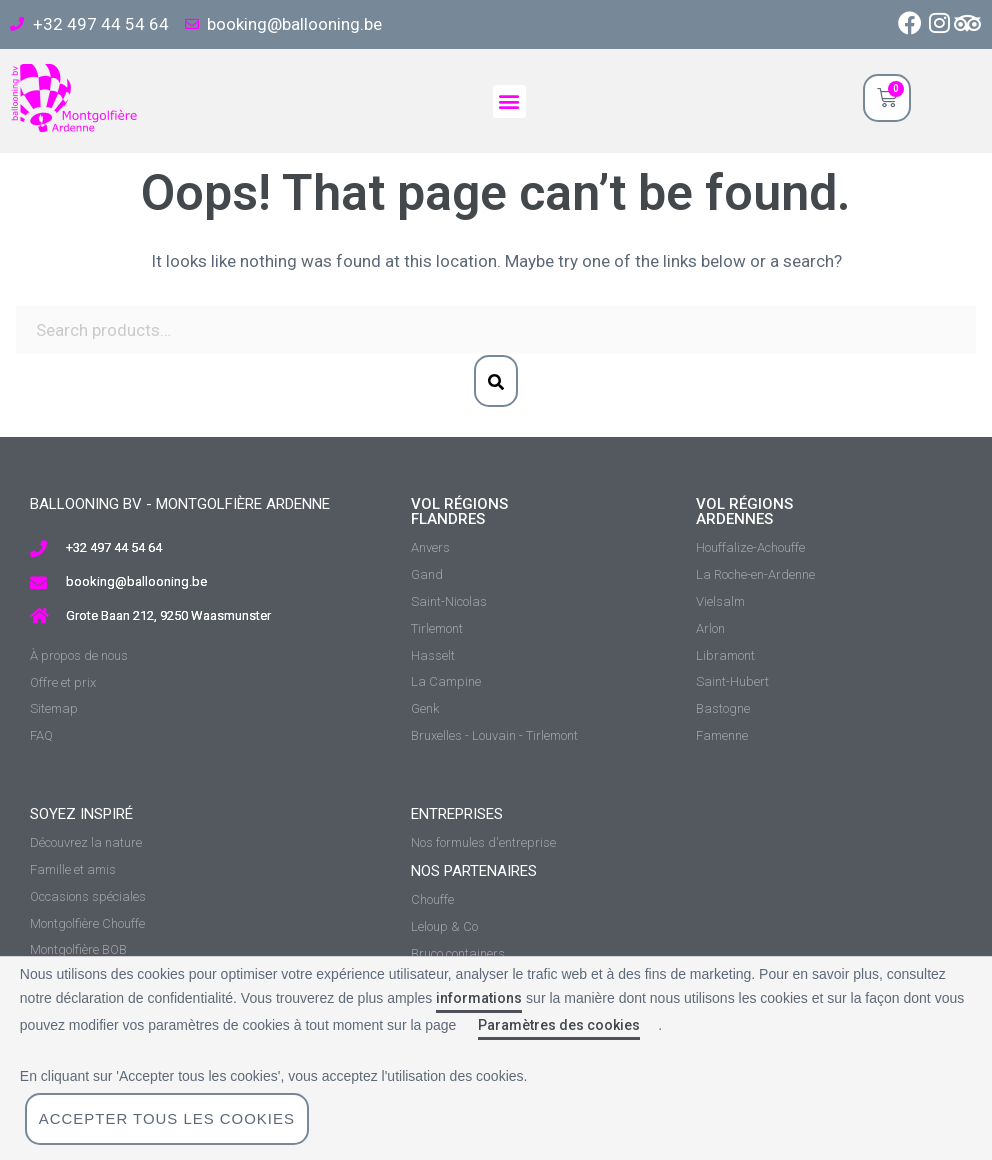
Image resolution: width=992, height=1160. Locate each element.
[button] (509, 101)
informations (479, 998)
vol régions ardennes (744, 511)
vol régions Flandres (459, 511)
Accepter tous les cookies (167, 1118)
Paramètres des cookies (559, 1025)
